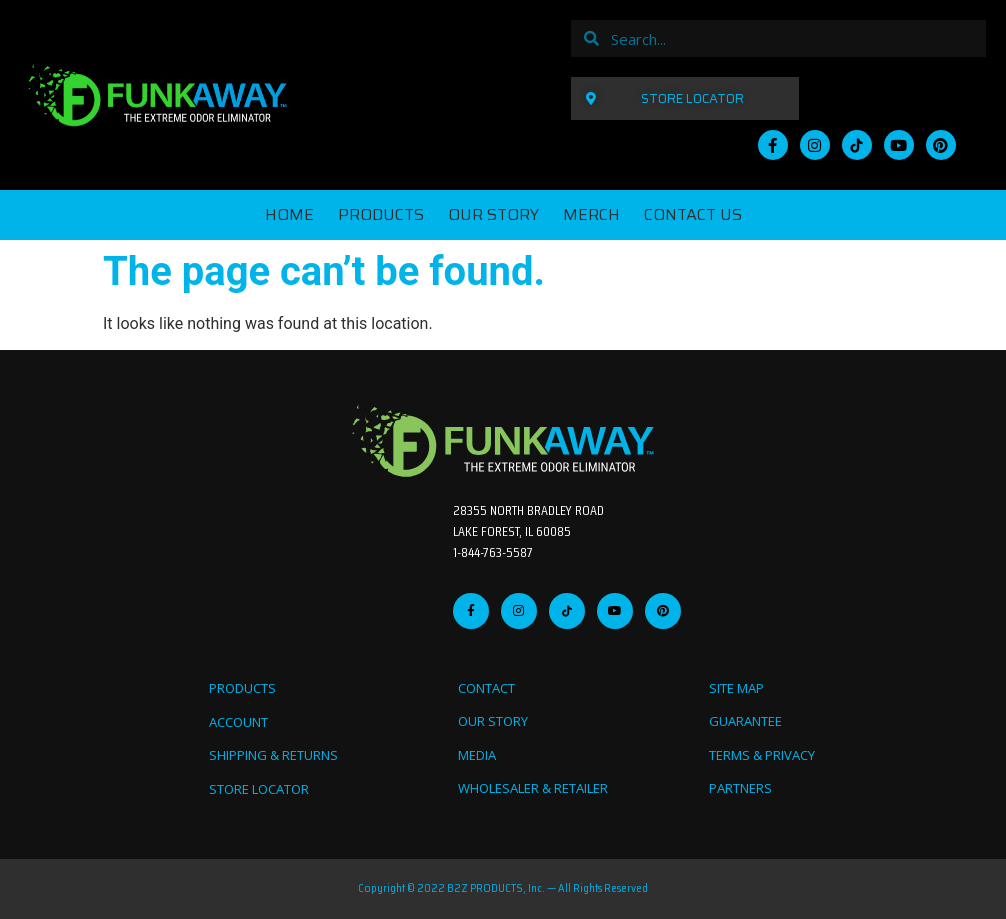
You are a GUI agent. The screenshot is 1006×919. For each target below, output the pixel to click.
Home (289, 214)
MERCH (591, 214)
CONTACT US (693, 214)
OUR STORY (493, 214)
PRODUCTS (381, 214)
